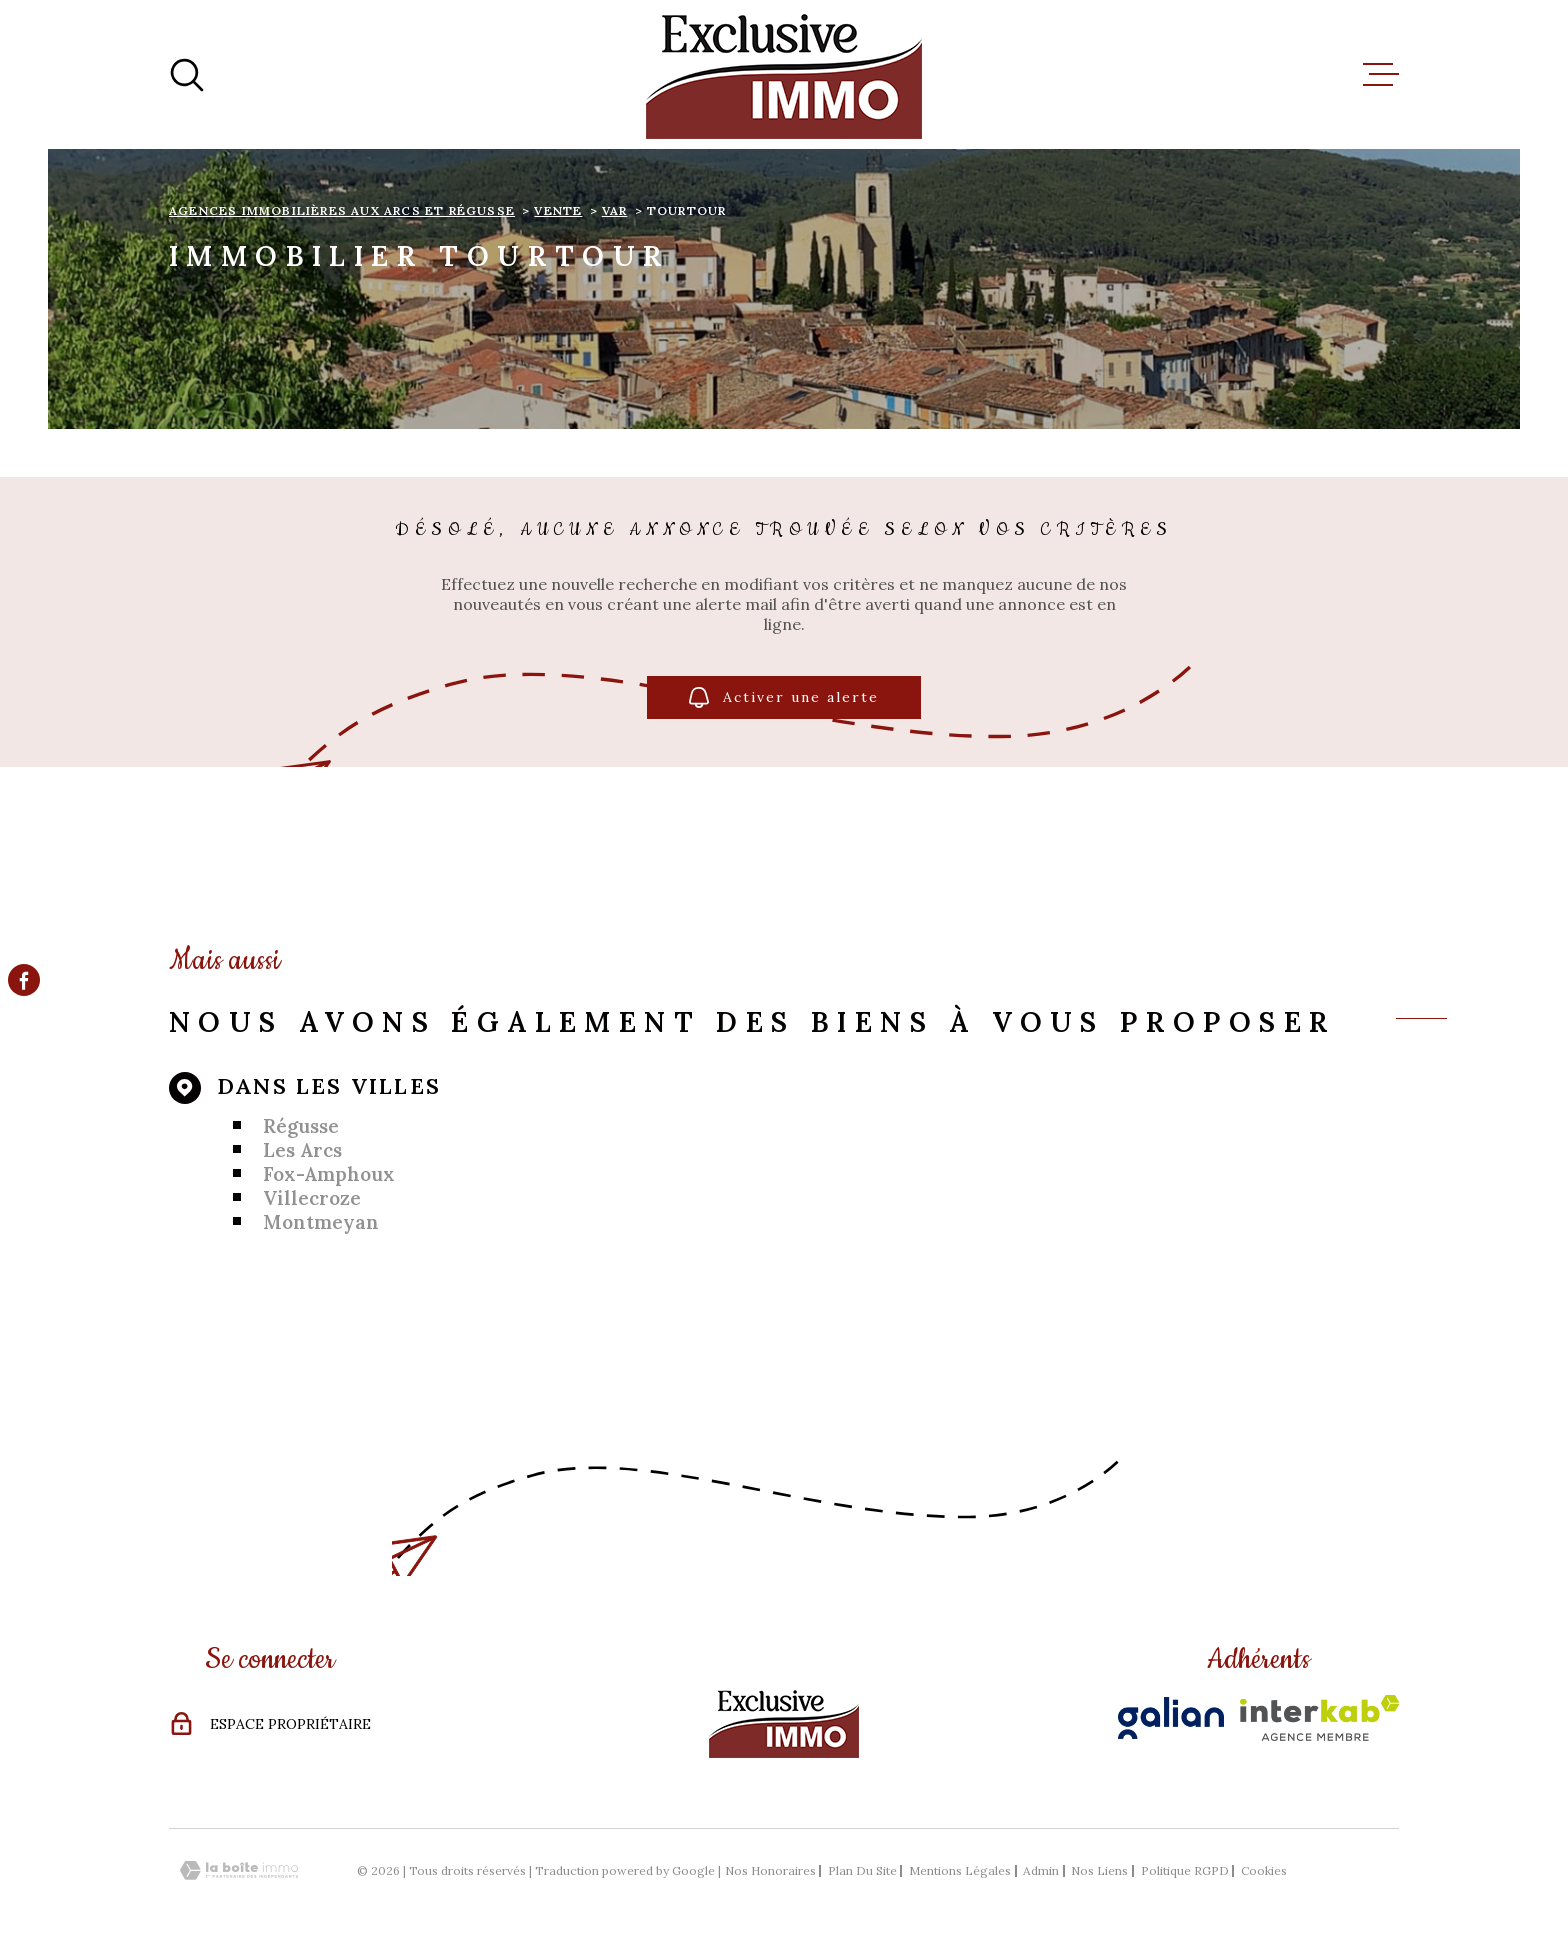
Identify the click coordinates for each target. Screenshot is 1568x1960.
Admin (1041, 1870)
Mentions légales (960, 1870)
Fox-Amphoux (329, 1174)
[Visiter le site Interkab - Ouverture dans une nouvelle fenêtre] (1319, 1718)
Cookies (1264, 1871)
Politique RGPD (1185, 1870)
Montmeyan (321, 1222)
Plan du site (862, 1870)
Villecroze (312, 1198)
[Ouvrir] (187, 75)
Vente (558, 210)
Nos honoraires (770, 1870)
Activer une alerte (784, 697)
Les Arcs (302, 1150)
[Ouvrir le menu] (1381, 75)
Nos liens (1099, 1870)
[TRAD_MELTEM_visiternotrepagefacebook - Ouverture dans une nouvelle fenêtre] (24, 980)
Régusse (301, 1126)
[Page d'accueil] (784, 74)
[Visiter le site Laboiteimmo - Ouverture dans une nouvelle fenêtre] (239, 1870)
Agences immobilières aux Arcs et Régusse (342, 210)
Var (615, 210)
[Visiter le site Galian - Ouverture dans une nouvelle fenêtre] (1171, 1718)
